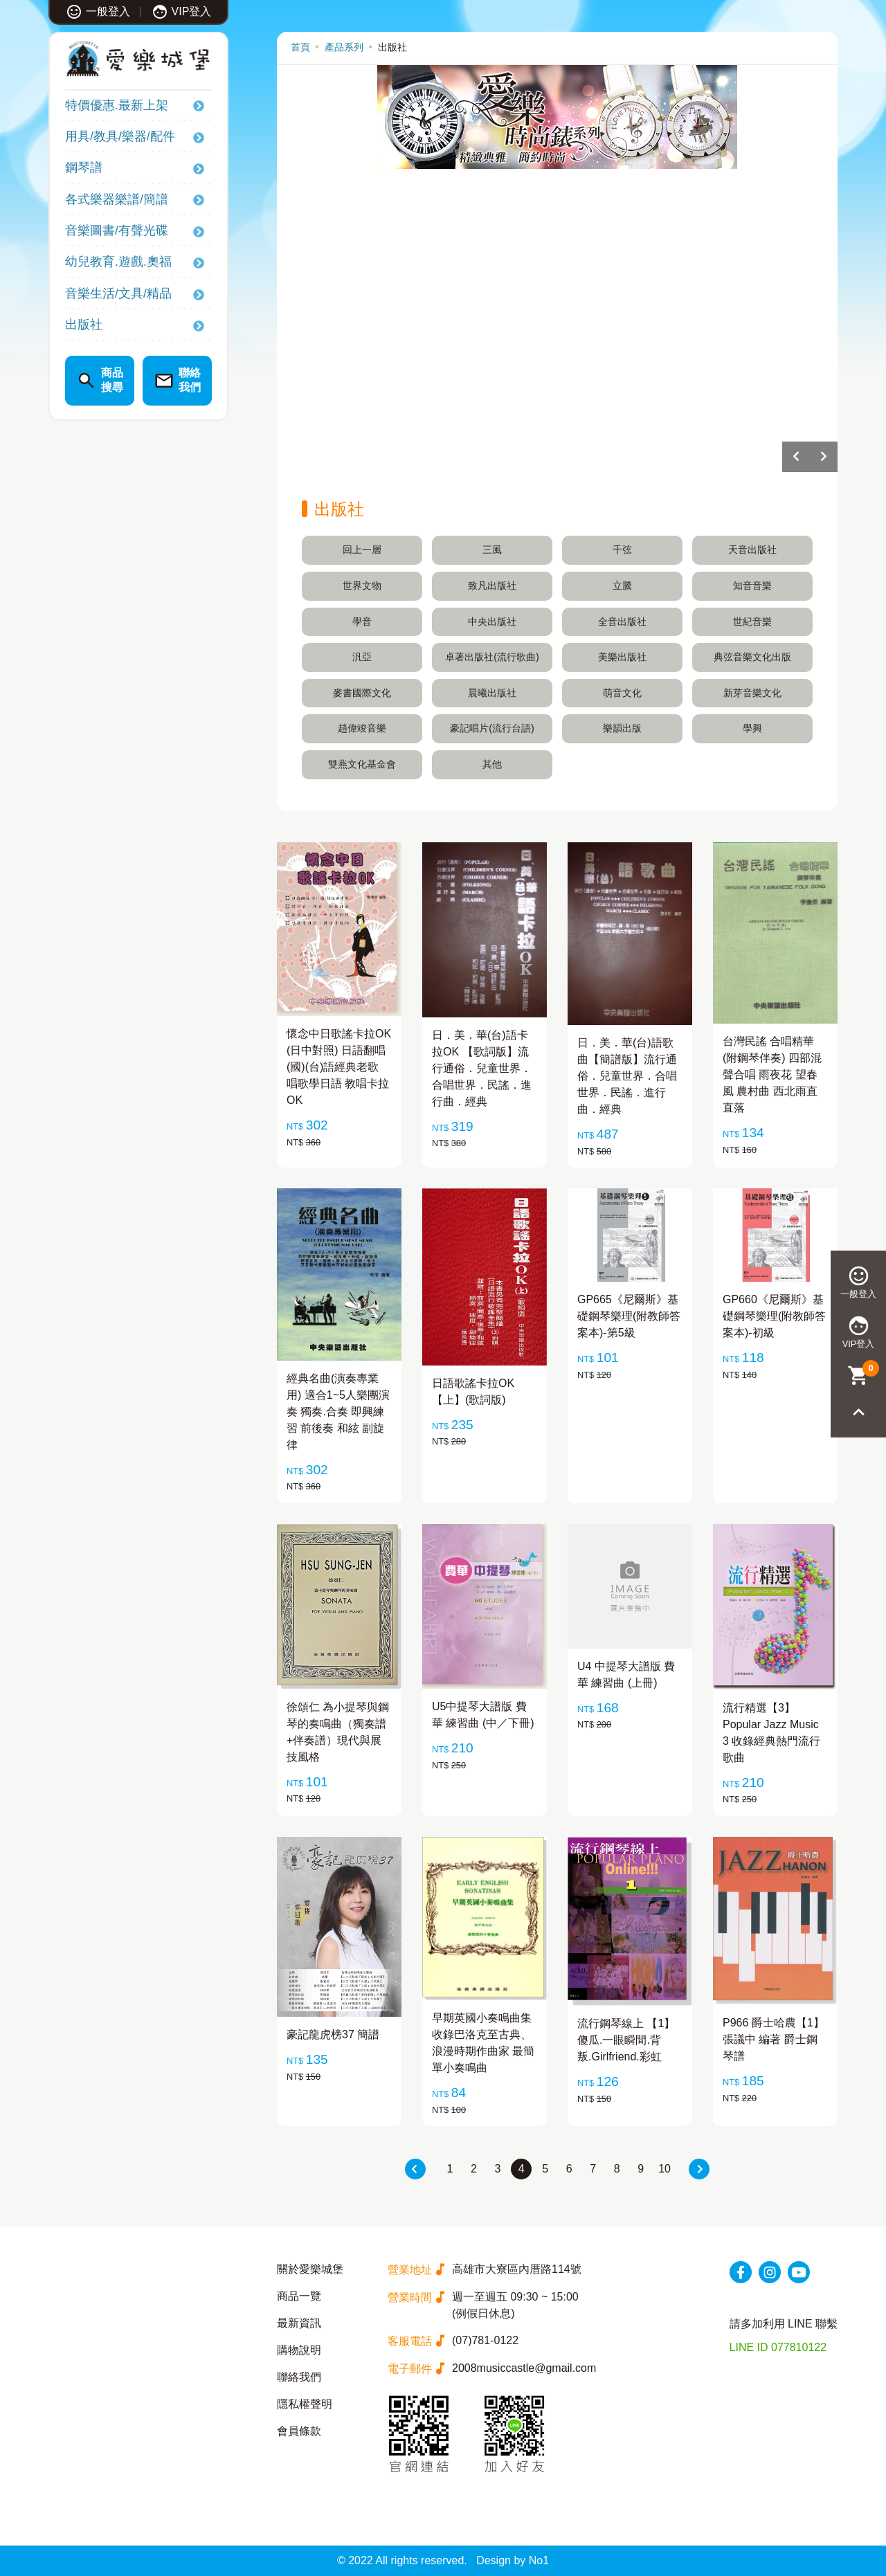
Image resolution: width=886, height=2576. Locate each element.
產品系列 (344, 47)
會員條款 (299, 2431)
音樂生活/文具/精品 (118, 293)
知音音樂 (752, 585)
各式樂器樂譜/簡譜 (116, 199)
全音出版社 (622, 621)
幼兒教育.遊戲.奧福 (118, 262)
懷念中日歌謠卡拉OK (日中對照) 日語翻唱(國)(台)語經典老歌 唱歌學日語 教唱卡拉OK (339, 1067)
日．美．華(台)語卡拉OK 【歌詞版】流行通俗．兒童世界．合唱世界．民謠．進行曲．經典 (482, 1068)
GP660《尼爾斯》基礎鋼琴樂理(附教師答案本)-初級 (774, 1316)
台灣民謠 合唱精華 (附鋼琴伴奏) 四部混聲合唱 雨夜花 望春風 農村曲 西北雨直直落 (772, 1074)
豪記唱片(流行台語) (492, 728)
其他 (492, 764)
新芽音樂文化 (752, 692)
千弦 (622, 549)
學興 (752, 728)
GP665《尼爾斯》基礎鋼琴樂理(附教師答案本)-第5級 (628, 1316)
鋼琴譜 (83, 167)
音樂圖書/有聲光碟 (116, 230)
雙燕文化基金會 (362, 764)
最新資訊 (299, 2323)
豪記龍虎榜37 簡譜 (333, 2034)
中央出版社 (492, 621)
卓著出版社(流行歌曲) (492, 656)
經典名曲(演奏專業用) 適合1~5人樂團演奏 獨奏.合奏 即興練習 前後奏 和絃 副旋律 (338, 1411)
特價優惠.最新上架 (116, 105)
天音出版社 (752, 549)
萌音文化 (622, 692)
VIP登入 (182, 11)
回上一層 (362, 549)
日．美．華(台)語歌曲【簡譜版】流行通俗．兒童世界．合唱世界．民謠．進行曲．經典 (627, 1076)
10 (664, 2169)
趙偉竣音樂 (362, 728)
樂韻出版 (622, 728)
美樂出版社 (622, 656)
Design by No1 (512, 2560)
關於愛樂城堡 (310, 2269)
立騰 (622, 585)
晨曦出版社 (492, 692)
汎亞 (362, 656)
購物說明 (299, 2350)
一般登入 (98, 11)
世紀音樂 (752, 621)
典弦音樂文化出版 (752, 656)
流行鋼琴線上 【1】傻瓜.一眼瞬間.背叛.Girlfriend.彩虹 (626, 2039)
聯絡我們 (299, 2377)
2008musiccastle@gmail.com (524, 2368)
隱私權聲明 (304, 2404)
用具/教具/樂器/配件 (120, 136)
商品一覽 (299, 2296)
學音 (362, 621)
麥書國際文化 (362, 692)
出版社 (83, 325)
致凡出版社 (492, 585)
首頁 (300, 47)
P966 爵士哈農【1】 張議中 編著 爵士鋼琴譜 (773, 2039)
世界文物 (362, 585)
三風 (492, 549)
